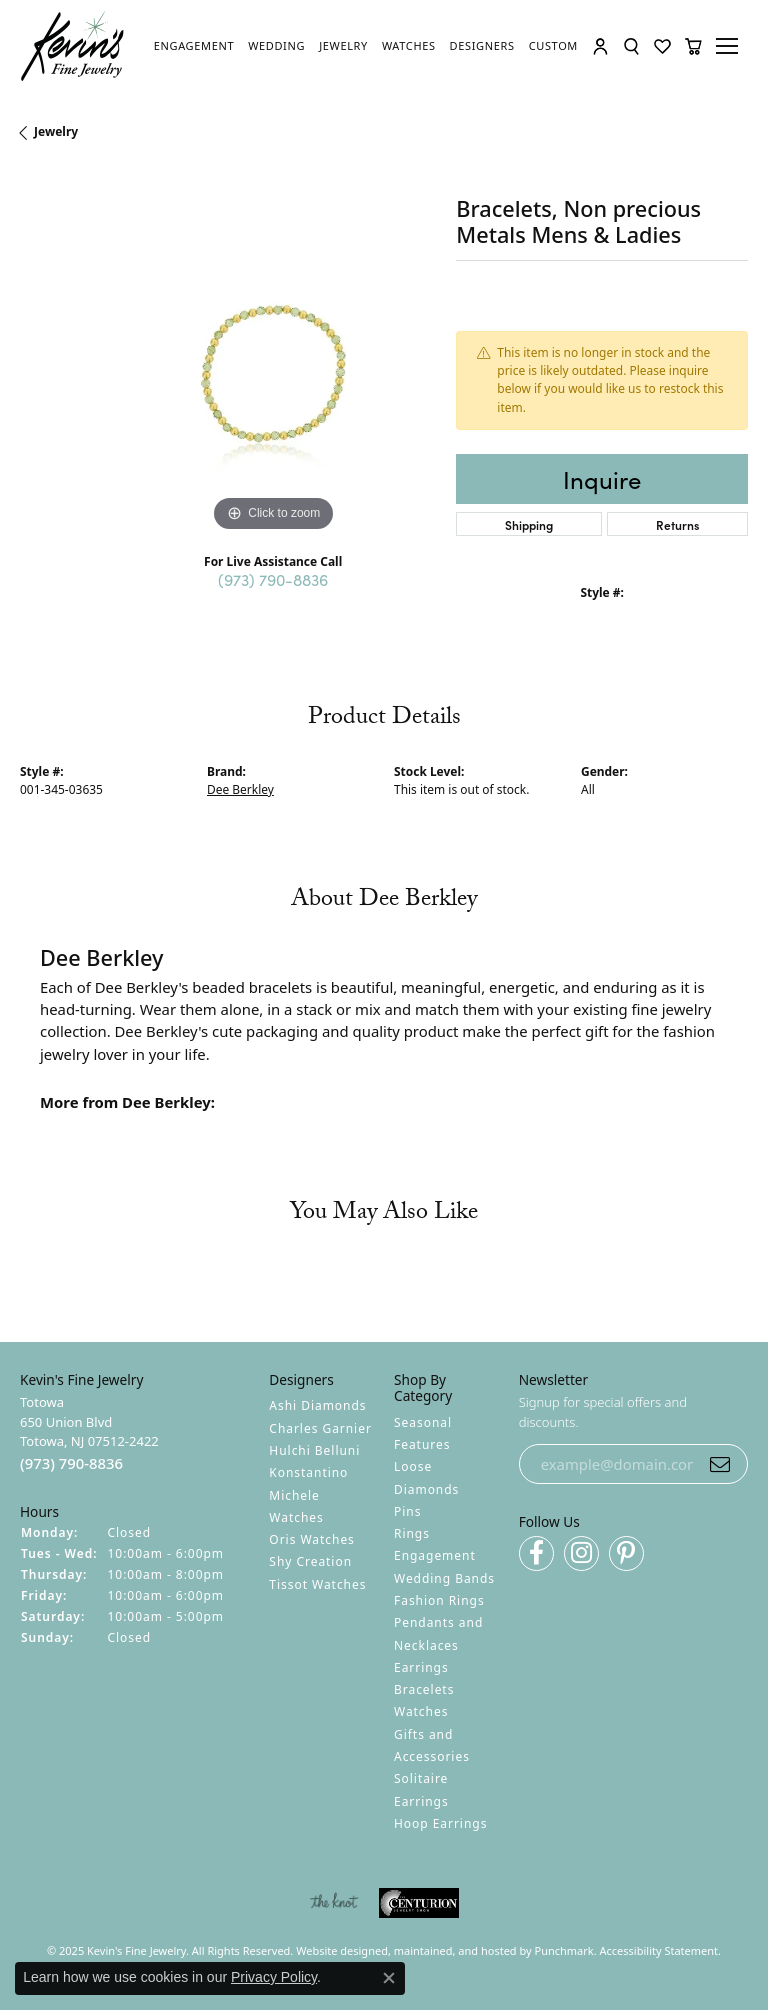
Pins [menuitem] (407, 1511)
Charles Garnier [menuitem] (320, 1428)
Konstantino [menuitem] (308, 1472)
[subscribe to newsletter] (720, 1464)
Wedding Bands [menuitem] (444, 1578)
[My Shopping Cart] (693, 46)
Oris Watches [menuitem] (312, 1539)
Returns (677, 524)
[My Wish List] (662, 46)
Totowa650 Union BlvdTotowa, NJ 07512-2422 (89, 1433)
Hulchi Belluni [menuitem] (314, 1450)
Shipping (529, 524)
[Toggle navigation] (730, 46)
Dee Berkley (240, 789)
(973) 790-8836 (273, 579)
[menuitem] (333, 1903)
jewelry (56, 131)
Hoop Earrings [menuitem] (440, 1823)
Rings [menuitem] (412, 1533)
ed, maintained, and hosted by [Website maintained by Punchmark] (455, 1950)
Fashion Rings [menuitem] (439, 1600)
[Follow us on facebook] (536, 1553)
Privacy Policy (274, 1977)
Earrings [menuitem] (421, 1667)
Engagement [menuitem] (435, 1555)
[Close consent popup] (389, 1978)
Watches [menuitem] (421, 1711)
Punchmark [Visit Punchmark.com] (564, 1950)
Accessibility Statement (659, 1950)
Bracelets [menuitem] (424, 1689)
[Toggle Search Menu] (631, 46)
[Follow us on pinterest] (626, 1553)
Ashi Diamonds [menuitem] (317, 1405)
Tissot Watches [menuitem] (317, 1584)
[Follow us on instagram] (581, 1553)
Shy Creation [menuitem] (310, 1561)
